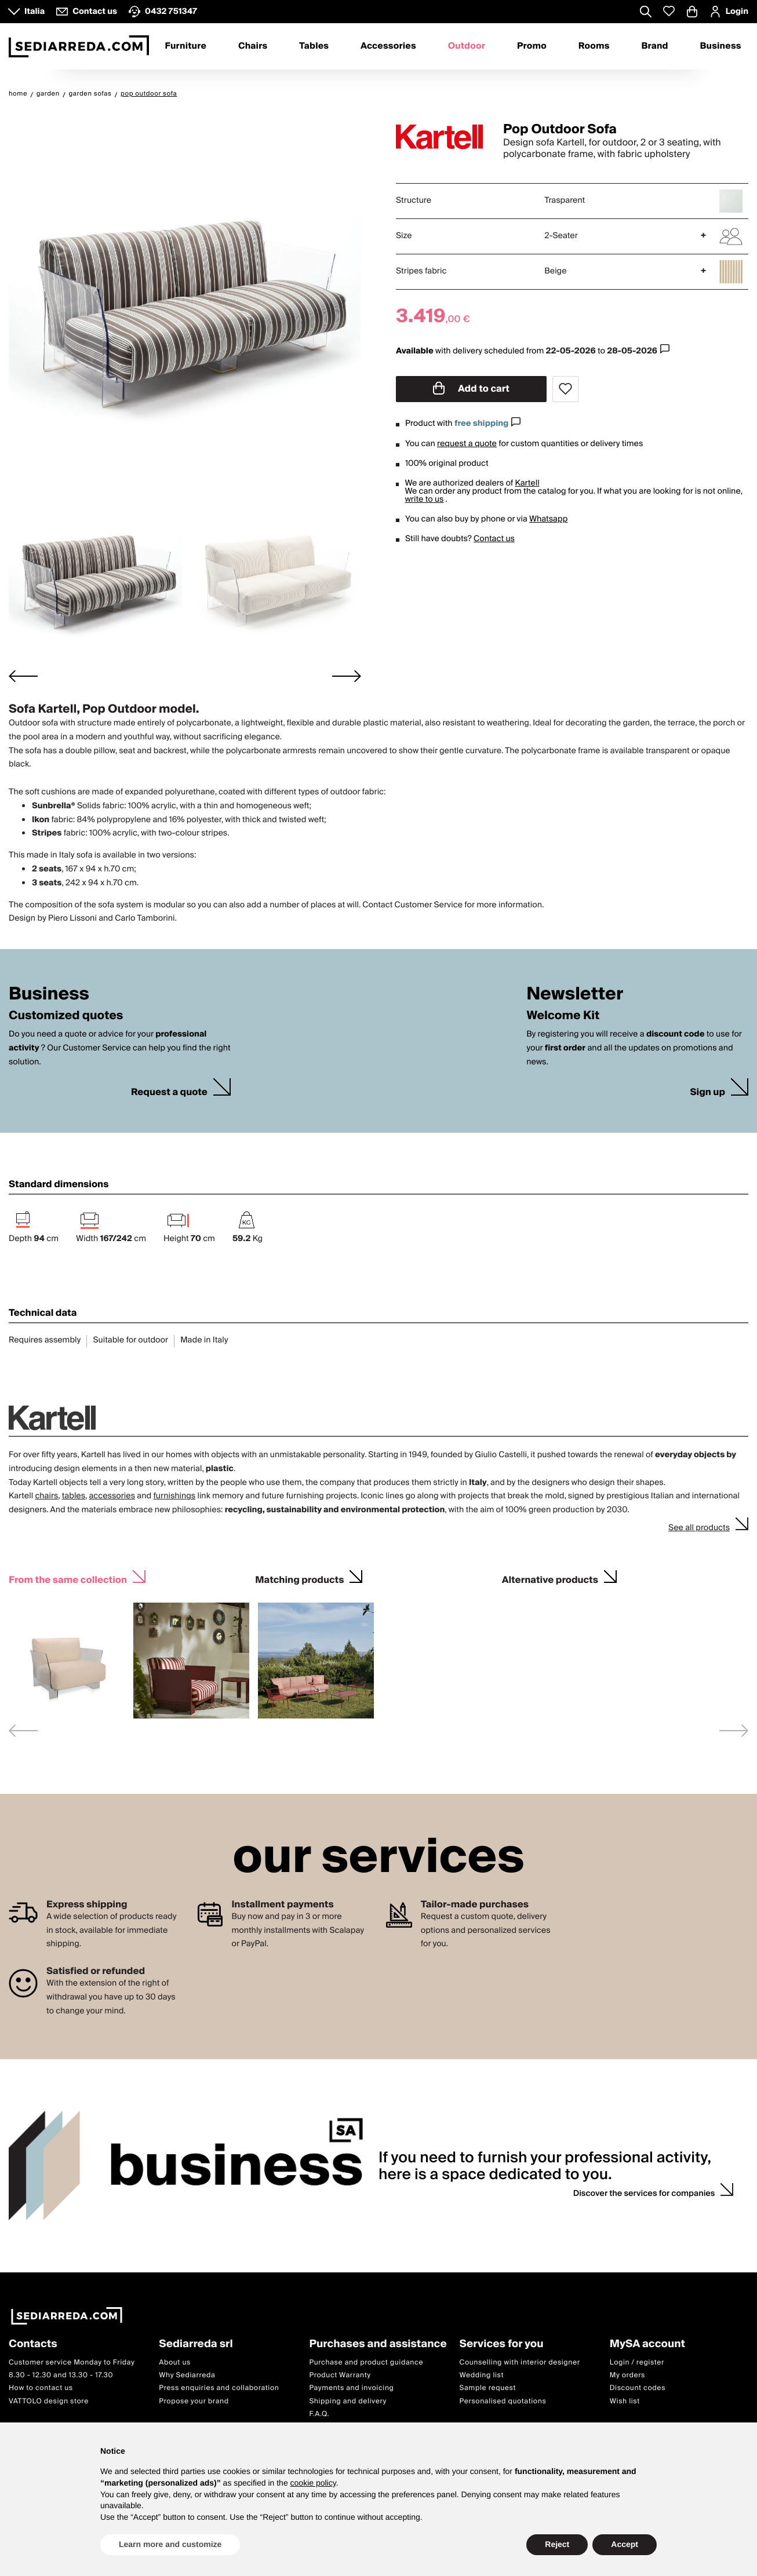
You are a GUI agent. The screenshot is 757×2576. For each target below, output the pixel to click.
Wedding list (482, 2375)
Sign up (707, 1092)
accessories (112, 1496)
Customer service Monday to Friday (72, 2362)
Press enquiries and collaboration (219, 2388)
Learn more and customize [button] (170, 2544)
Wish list (625, 2401)
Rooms (594, 46)
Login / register (637, 2362)
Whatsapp (548, 519)
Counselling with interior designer (520, 2362)
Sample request (488, 2388)
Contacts (33, 2345)
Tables (314, 46)
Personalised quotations (503, 2401)
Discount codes (637, 2388)
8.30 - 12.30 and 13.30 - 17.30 (61, 2375)
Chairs (252, 46)
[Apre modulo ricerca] (646, 13)
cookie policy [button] (313, 2482)
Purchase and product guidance (366, 2362)
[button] (95, 574)
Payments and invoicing (351, 2388)
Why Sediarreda (187, 2375)
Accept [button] (624, 2544)
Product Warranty (339, 2375)
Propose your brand (194, 2401)
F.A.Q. (319, 2414)
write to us (424, 499)
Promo (532, 46)
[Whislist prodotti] (669, 11)
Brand (654, 46)
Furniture (185, 46)
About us (175, 2362)
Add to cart (471, 389)
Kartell (527, 483)
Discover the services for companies (644, 2194)
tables (73, 1496)
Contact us (494, 539)
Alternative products (550, 1578)
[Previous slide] (23, 1730)
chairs (46, 1496)
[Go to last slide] (23, 676)
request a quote (467, 444)
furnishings (174, 1496)
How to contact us (41, 2388)
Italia (34, 12)
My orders (627, 2375)
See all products (699, 1528)
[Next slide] (346, 676)
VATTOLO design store (49, 2401)
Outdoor (466, 46)
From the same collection (68, 1578)
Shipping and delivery (348, 2401)
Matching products (299, 1578)
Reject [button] (557, 2544)
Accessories (388, 46)
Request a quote (169, 1092)
